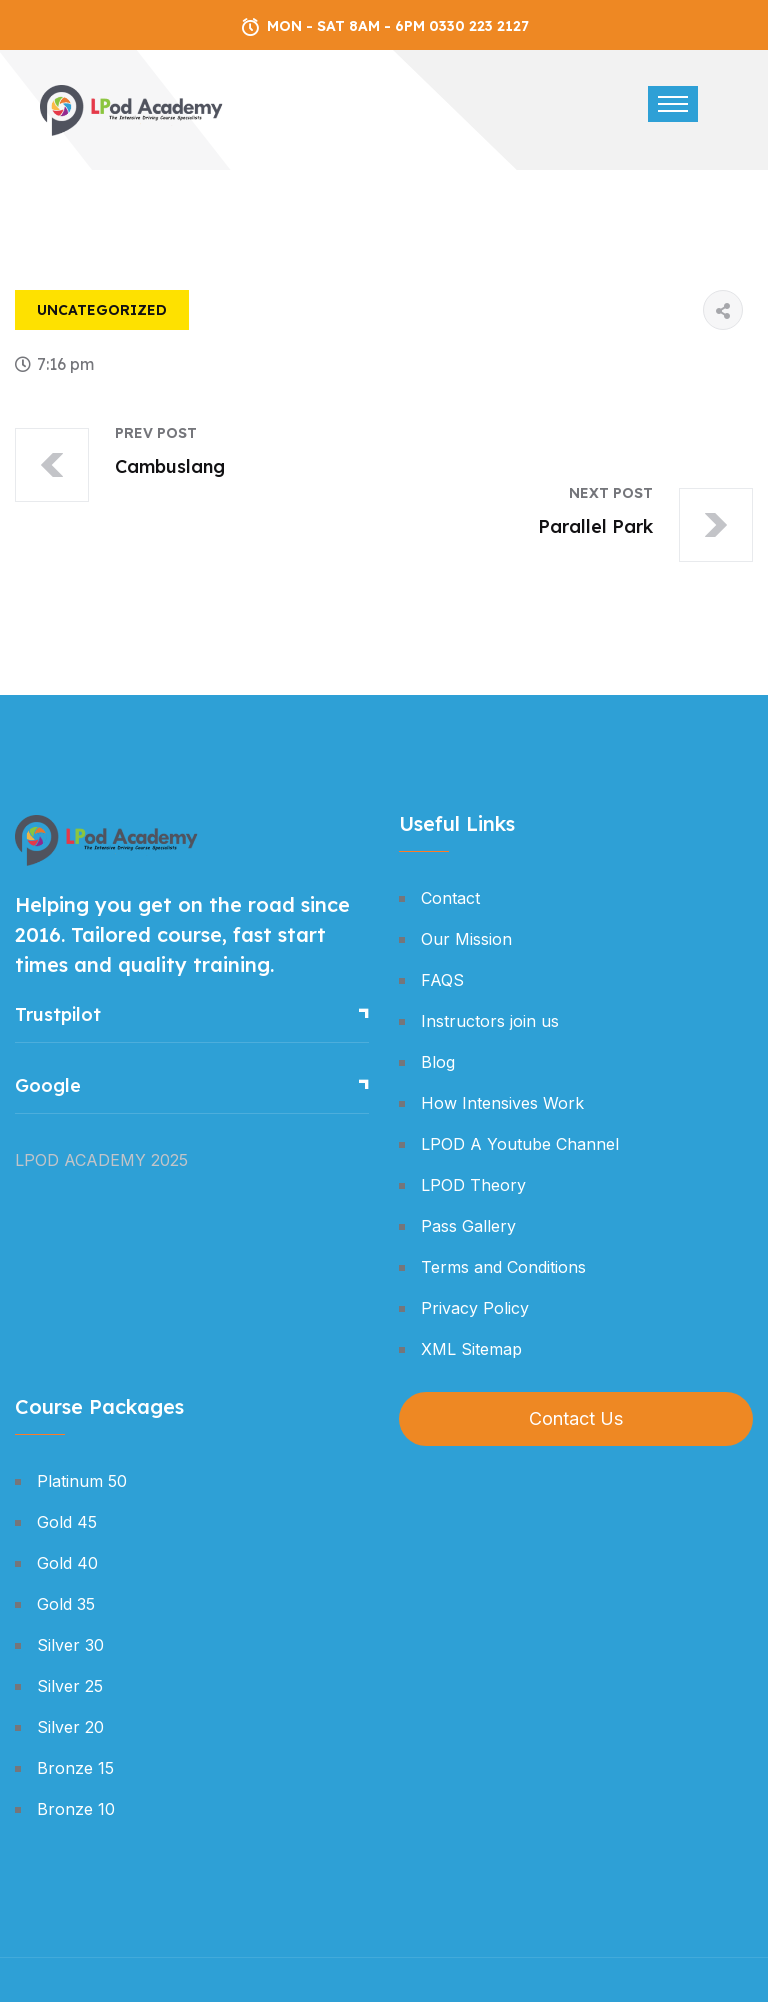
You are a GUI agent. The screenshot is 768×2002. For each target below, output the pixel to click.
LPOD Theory (473, 1185)
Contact (450, 898)
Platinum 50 (82, 1481)
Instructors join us (490, 1021)
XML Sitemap (471, 1349)
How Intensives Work (502, 1103)
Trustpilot (58, 1014)
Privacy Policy (475, 1308)
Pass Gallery (468, 1226)
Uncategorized (102, 310)
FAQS (442, 980)
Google (48, 1085)
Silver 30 (70, 1645)
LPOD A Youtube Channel (520, 1144)
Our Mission (466, 939)
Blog (438, 1062)
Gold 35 (66, 1604)
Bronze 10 (76, 1809)
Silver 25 (70, 1686)
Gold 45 (67, 1522)
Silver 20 (70, 1727)
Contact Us (576, 1418)
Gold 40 (67, 1563)
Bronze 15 (75, 1768)
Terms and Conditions (503, 1267)
